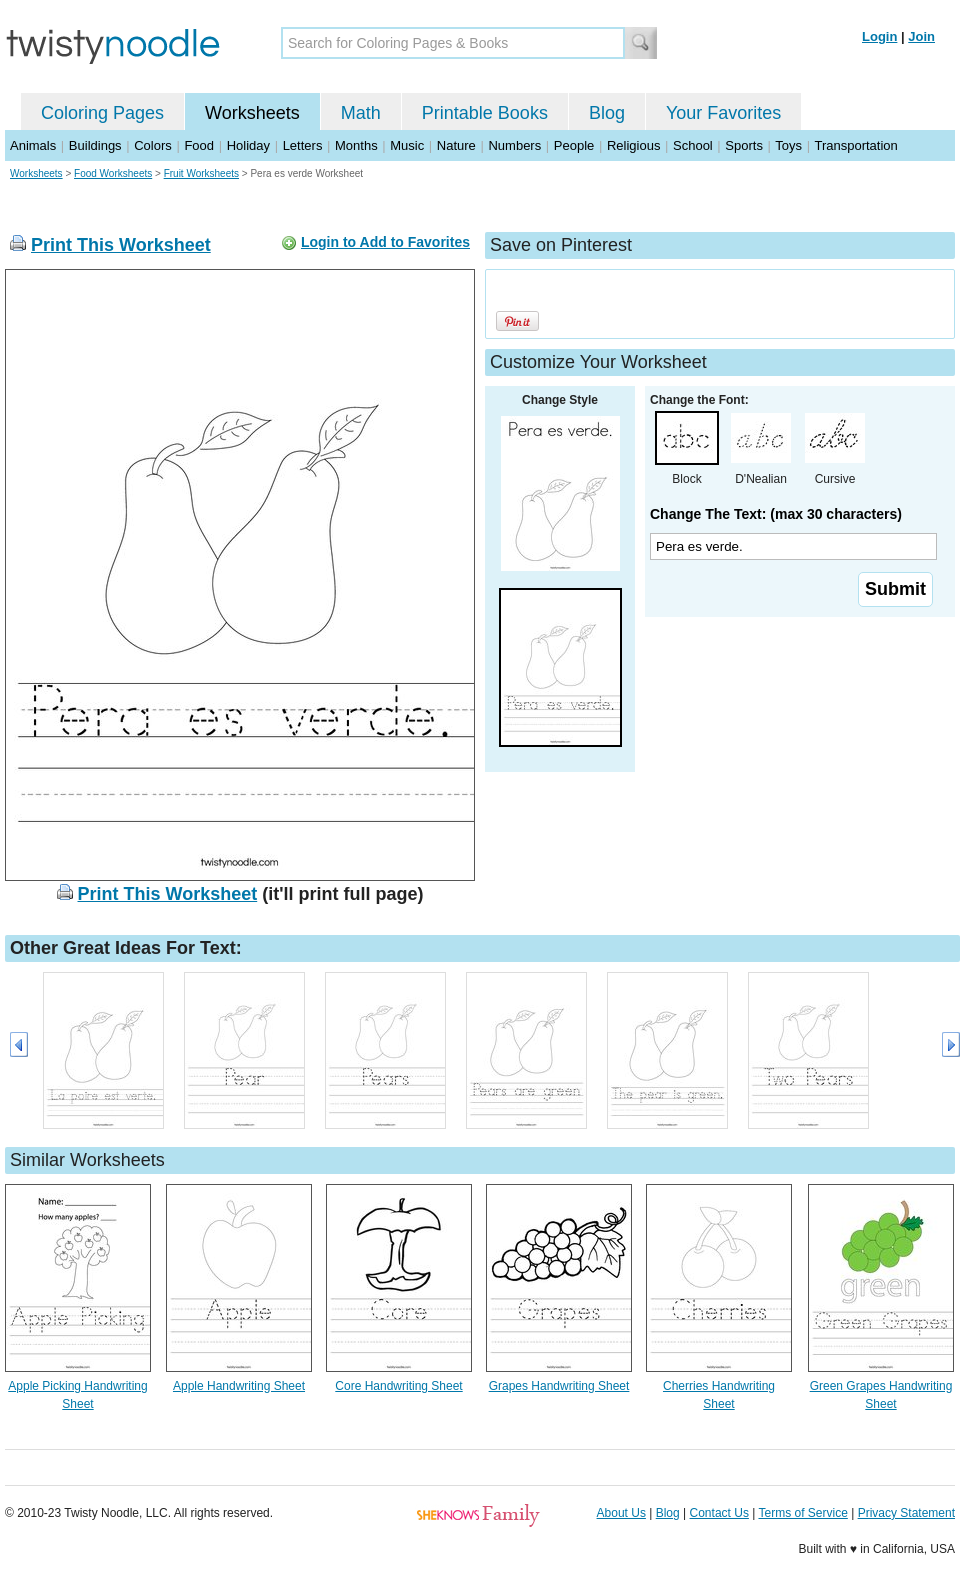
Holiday (248, 145)
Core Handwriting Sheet (398, 1386)
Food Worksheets (113, 173)
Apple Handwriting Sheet (239, 1386)
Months (356, 145)
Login (879, 36)
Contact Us (719, 1513)
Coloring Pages (102, 113)
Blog (607, 113)
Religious (633, 145)
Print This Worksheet (121, 245)
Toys (788, 145)
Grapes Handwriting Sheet (559, 1386)
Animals (33, 145)
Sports (744, 145)
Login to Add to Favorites (385, 242)
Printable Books (485, 113)
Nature (456, 145)
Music (407, 145)
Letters (303, 145)
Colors (153, 145)
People (574, 145)
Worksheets (252, 113)
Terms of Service (802, 1513)
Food (199, 145)
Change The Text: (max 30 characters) (776, 514)
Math (361, 113)
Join (921, 36)
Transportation (855, 145)
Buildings (95, 145)
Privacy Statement (906, 1513)
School (693, 145)
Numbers (514, 145)
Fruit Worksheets (201, 173)
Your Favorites (723, 113)
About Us (621, 1513)
